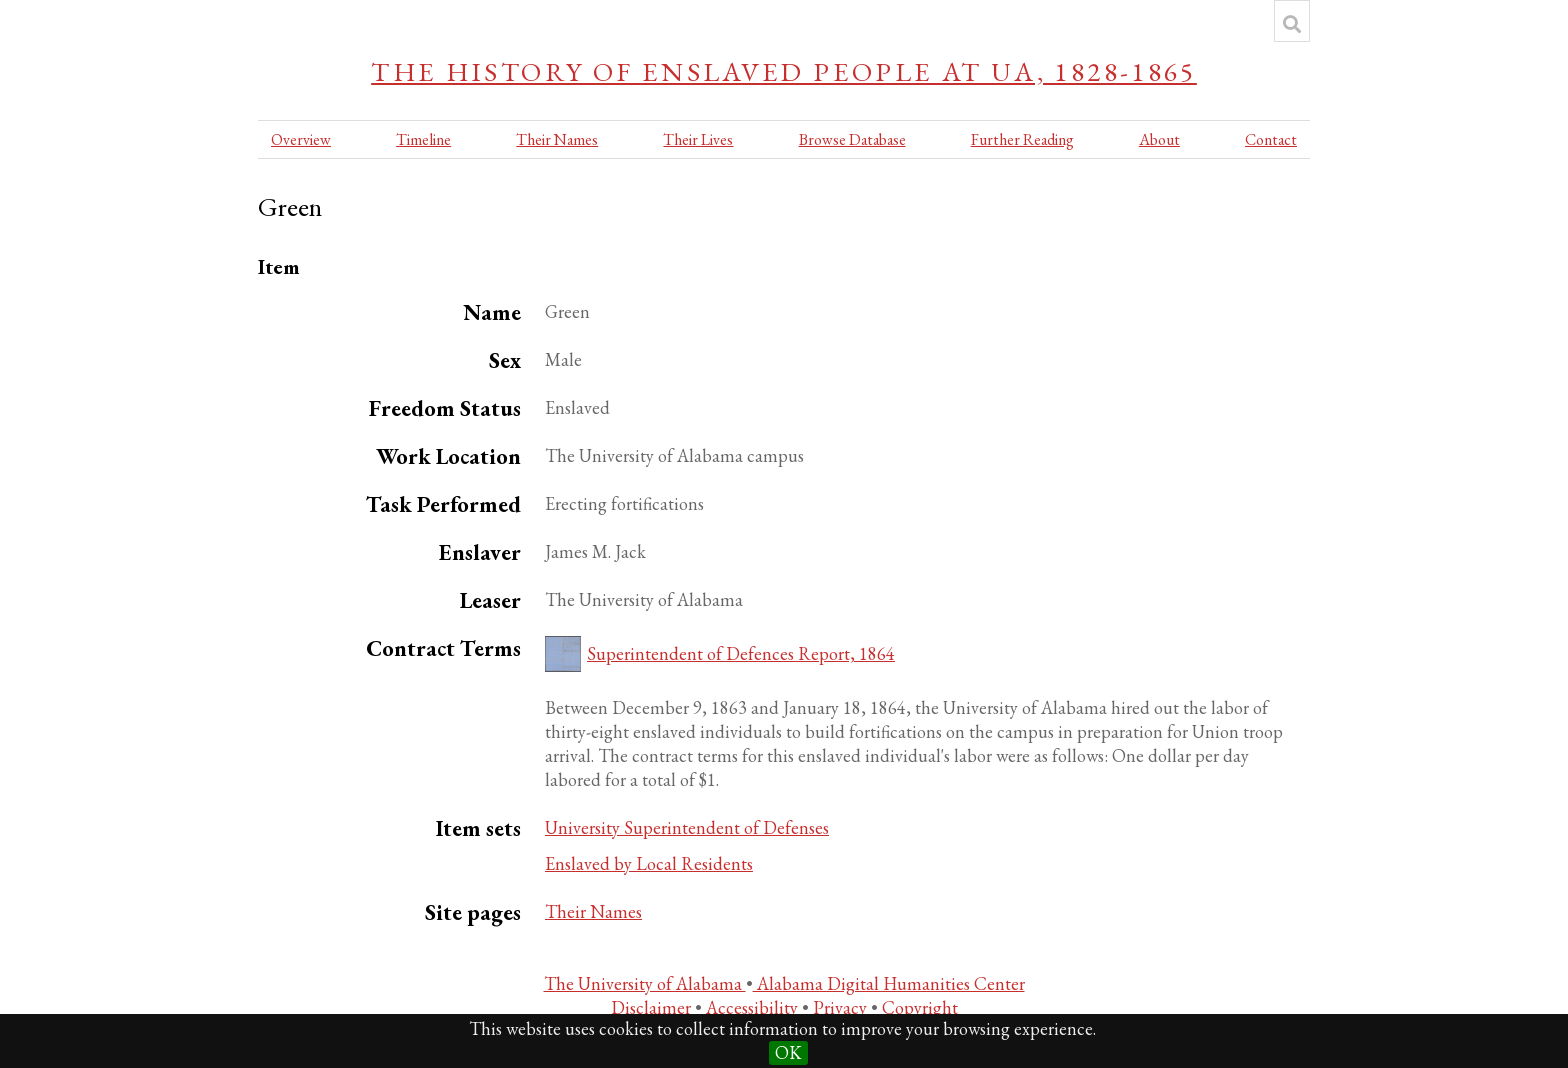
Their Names (557, 139)
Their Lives (698, 139)
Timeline (423, 139)
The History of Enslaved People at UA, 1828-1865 (784, 71)
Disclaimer (653, 1007)
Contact (1271, 139)
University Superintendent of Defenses (687, 827)
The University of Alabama (645, 983)
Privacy (842, 1007)
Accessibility (754, 1007)
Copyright (920, 1007)
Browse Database (852, 139)
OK (788, 1052)
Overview (301, 139)
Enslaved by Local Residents (649, 863)
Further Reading (1022, 139)
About (1159, 139)
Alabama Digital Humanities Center (889, 983)
